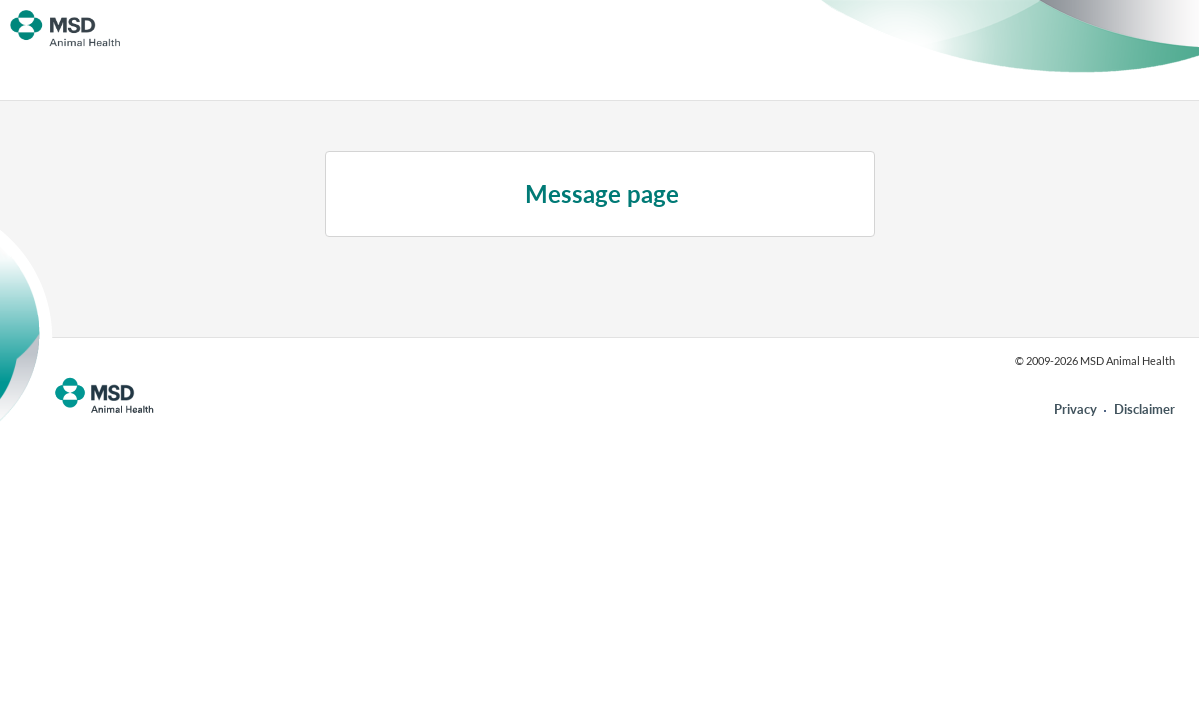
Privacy (1075, 409)
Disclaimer (1144, 409)
